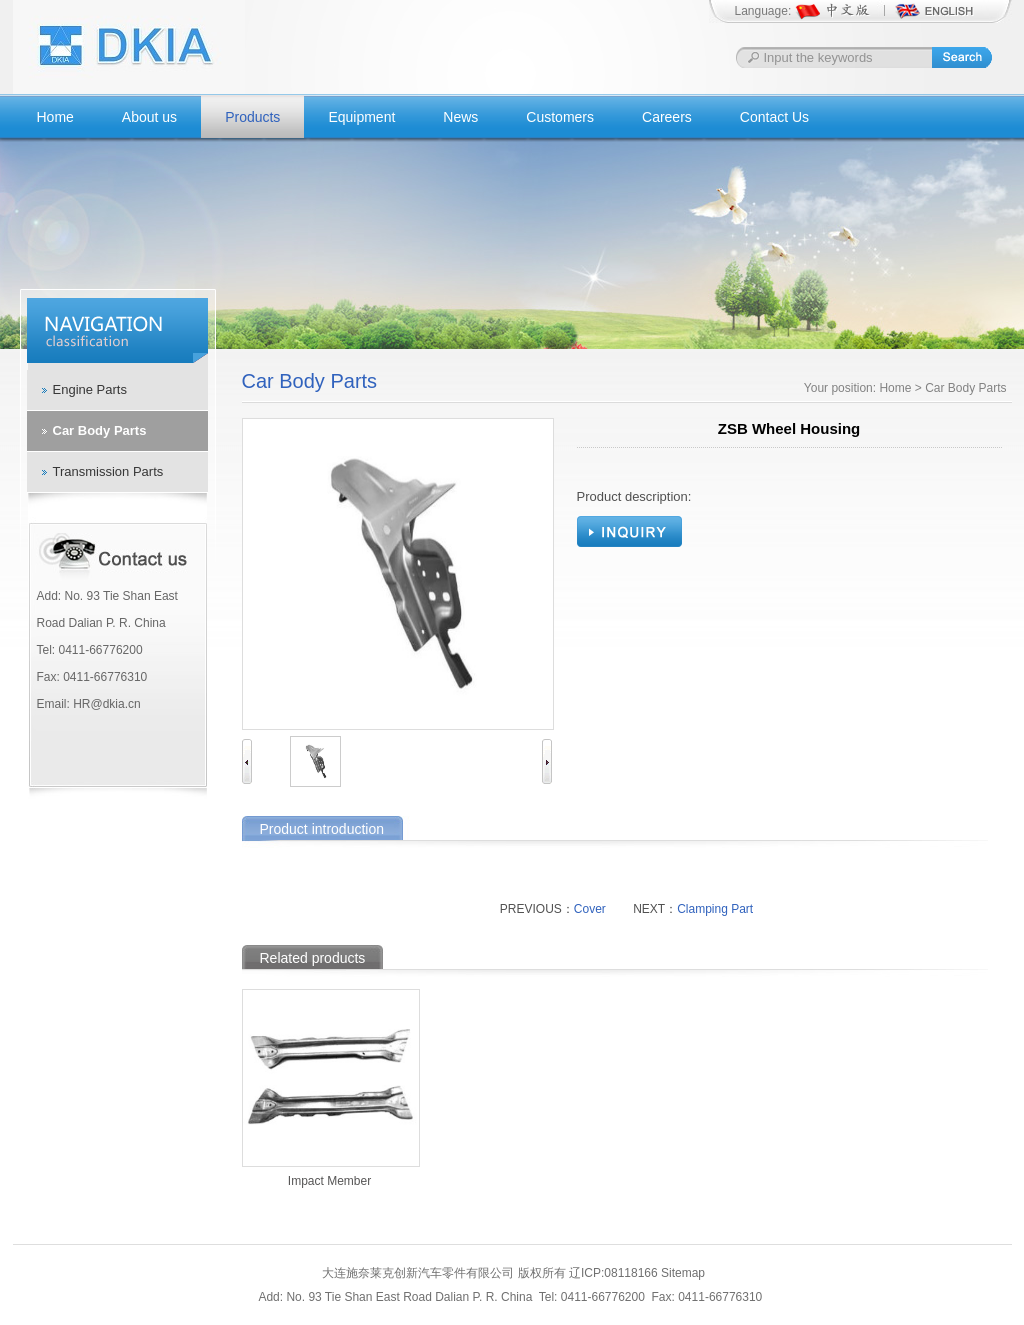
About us (149, 117)
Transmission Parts (108, 471)
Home (55, 117)
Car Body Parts (100, 430)
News (460, 117)
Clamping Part (715, 909)
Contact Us (774, 117)
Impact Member (329, 1181)
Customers (560, 117)
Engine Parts (90, 389)
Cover (590, 909)
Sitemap (683, 1273)
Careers (667, 117)
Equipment (361, 117)
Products (252, 117)
